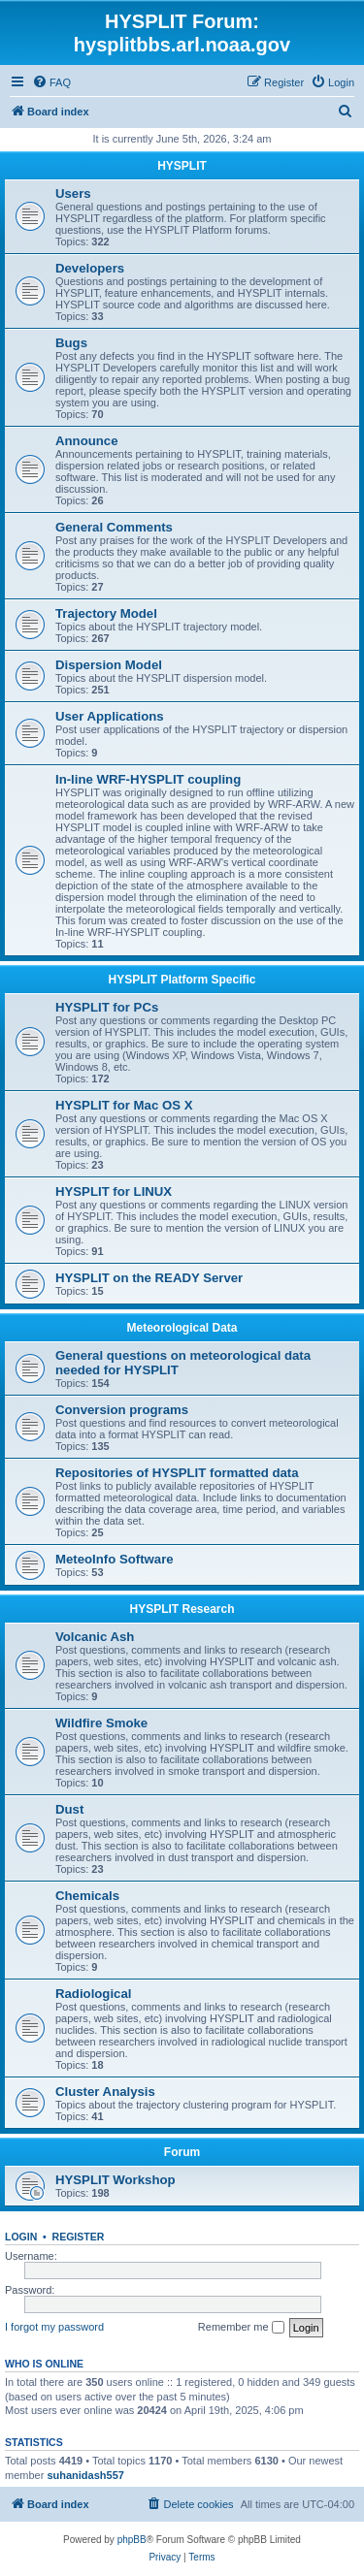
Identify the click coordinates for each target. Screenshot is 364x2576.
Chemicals (87, 1895)
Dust (69, 1809)
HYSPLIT (182, 166)
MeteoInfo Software (114, 1559)
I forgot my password (54, 2327)
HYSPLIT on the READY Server (149, 1278)
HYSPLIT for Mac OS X (123, 1105)
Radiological (93, 1993)
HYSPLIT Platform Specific (181, 979)
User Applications (109, 716)
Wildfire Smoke (101, 1723)
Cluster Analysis (105, 2091)
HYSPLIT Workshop (115, 2180)
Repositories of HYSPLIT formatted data (177, 1472)
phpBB (132, 2539)
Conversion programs (121, 1409)
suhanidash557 (85, 2475)
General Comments (114, 527)
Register (78, 2236)
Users (73, 193)
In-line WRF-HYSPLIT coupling (148, 779)
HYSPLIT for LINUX (113, 1191)
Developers (89, 268)
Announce (86, 441)
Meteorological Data (181, 1328)
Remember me (241, 2327)
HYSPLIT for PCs (106, 1007)
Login (21, 2236)
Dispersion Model (108, 665)
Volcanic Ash (94, 1636)
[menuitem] (51, 82)
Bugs (71, 343)
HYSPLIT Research (181, 1609)
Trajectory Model (106, 613)
